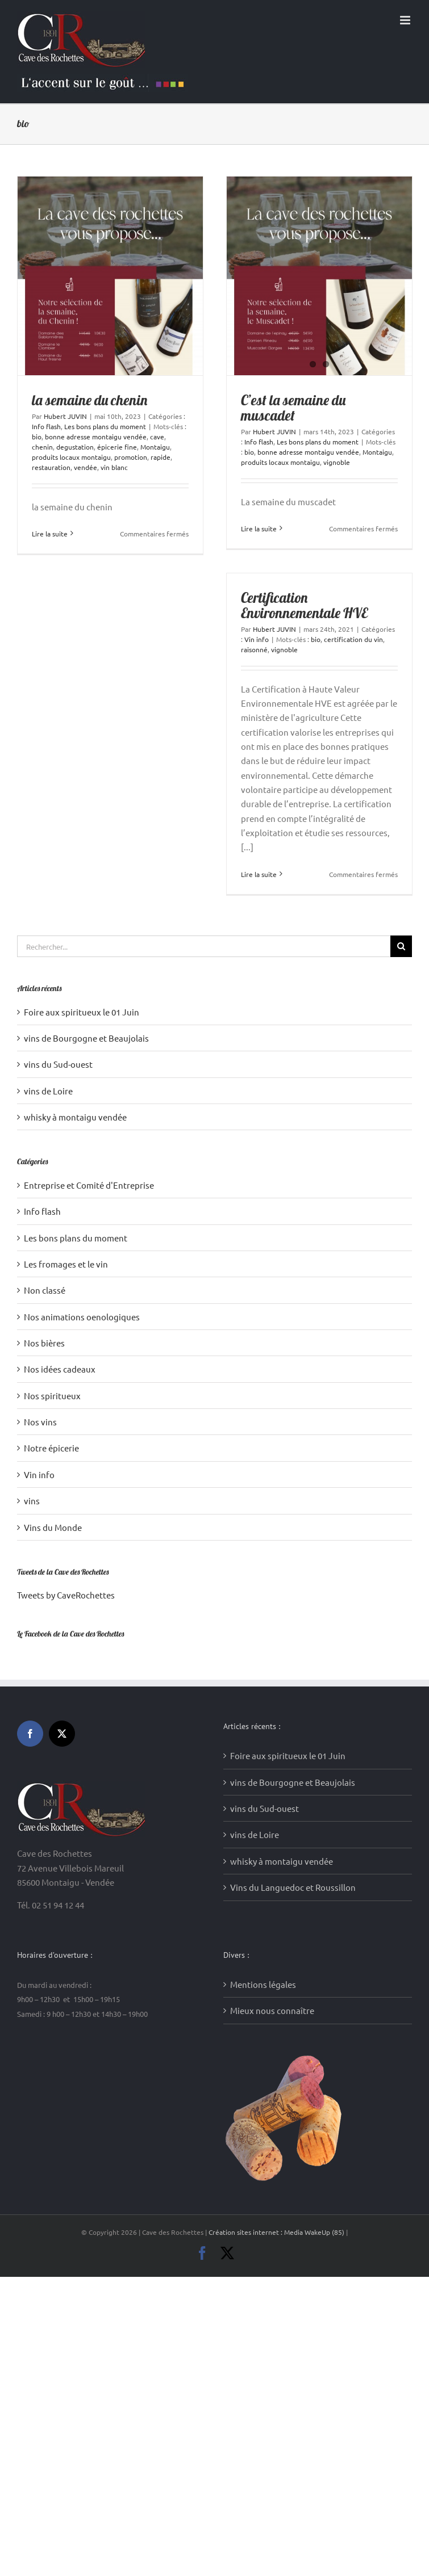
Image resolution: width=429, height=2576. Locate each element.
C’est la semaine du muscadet (293, 407)
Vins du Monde (53, 1527)
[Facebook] (30, 1734)
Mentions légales (263, 1984)
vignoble (336, 462)
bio (36, 436)
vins (32, 1500)
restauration (51, 467)
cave (157, 436)
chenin (42, 446)
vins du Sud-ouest (58, 1064)
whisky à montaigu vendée (75, 1116)
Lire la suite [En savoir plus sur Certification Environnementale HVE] (259, 874)
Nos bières (44, 1342)
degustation (75, 446)
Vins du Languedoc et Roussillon (293, 1887)
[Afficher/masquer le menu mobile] (406, 20)
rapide (160, 457)
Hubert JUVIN (65, 416)
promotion (130, 457)
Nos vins (40, 1421)
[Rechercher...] (203, 946)
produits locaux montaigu (71, 457)
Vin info (256, 639)
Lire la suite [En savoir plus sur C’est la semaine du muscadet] (259, 528)
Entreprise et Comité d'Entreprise (89, 1185)
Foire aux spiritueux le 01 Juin (81, 1011)
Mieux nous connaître (272, 2010)
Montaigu (155, 446)
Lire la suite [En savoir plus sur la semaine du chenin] (50, 533)
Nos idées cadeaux (59, 1368)
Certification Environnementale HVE (304, 605)
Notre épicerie (51, 1447)
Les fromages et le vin (66, 1263)
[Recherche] (401, 946)
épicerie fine (117, 446)
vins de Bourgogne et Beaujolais (86, 1038)
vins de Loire (48, 1090)
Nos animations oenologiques (82, 1316)
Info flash (46, 426)
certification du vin (353, 639)
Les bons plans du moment (105, 426)
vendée (85, 467)
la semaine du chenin (89, 400)
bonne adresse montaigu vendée (96, 436)
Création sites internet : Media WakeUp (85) (277, 2232)
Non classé (44, 1290)
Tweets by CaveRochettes (66, 1594)
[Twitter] (62, 1734)
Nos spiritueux (52, 1395)
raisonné (254, 649)
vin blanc (114, 467)
